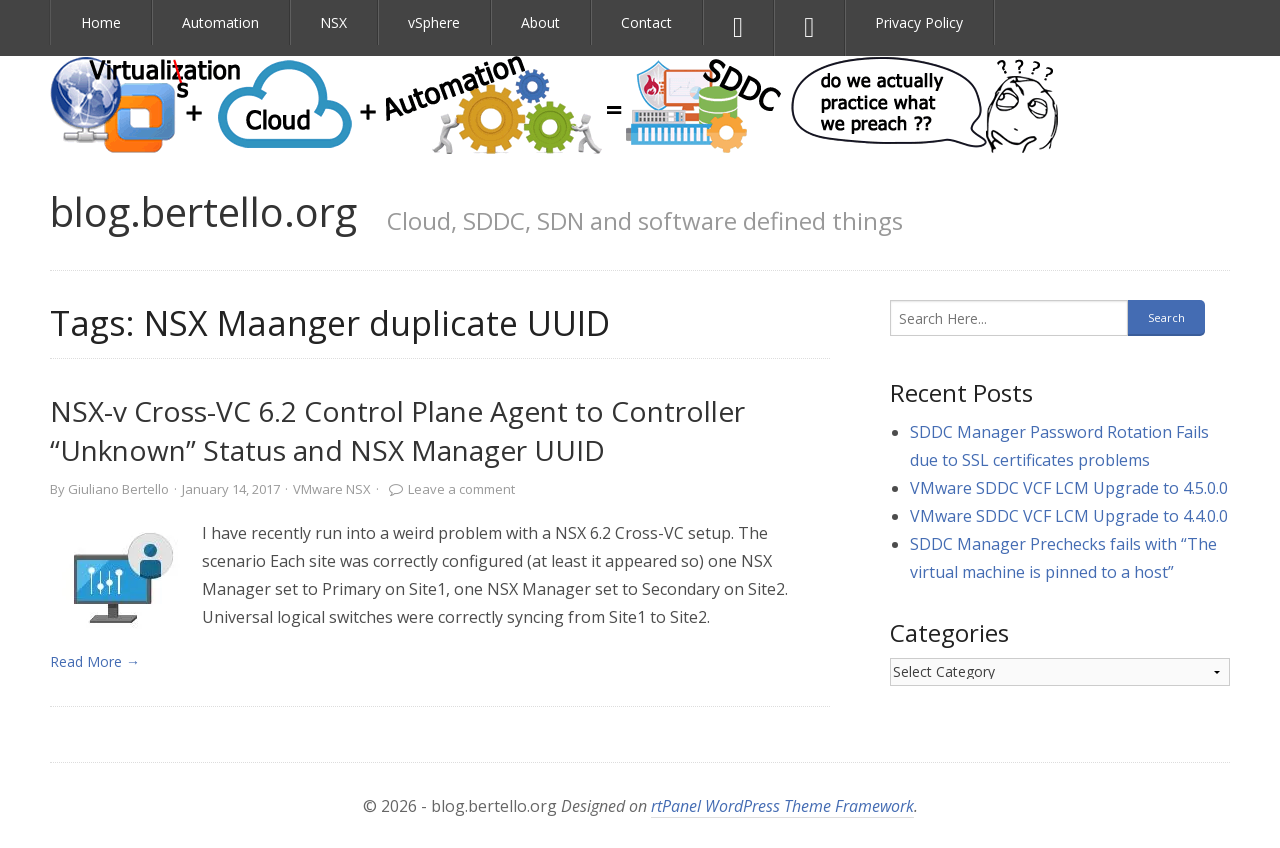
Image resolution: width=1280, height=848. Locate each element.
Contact (646, 22)
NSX (333, 22)
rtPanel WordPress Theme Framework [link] (782, 806)
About (540, 22)
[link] (116, 583)
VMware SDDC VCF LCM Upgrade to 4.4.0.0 (1069, 516)
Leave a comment (461, 489)
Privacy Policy (919, 22)
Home (101, 22)
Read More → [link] (95, 661)
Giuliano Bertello (118, 489)
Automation (220, 22)
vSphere (434, 22)
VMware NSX (332, 489)
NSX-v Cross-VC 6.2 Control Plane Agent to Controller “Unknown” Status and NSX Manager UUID (397, 430)
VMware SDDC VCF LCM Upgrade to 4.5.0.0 (1069, 488)
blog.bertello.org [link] (203, 211)
